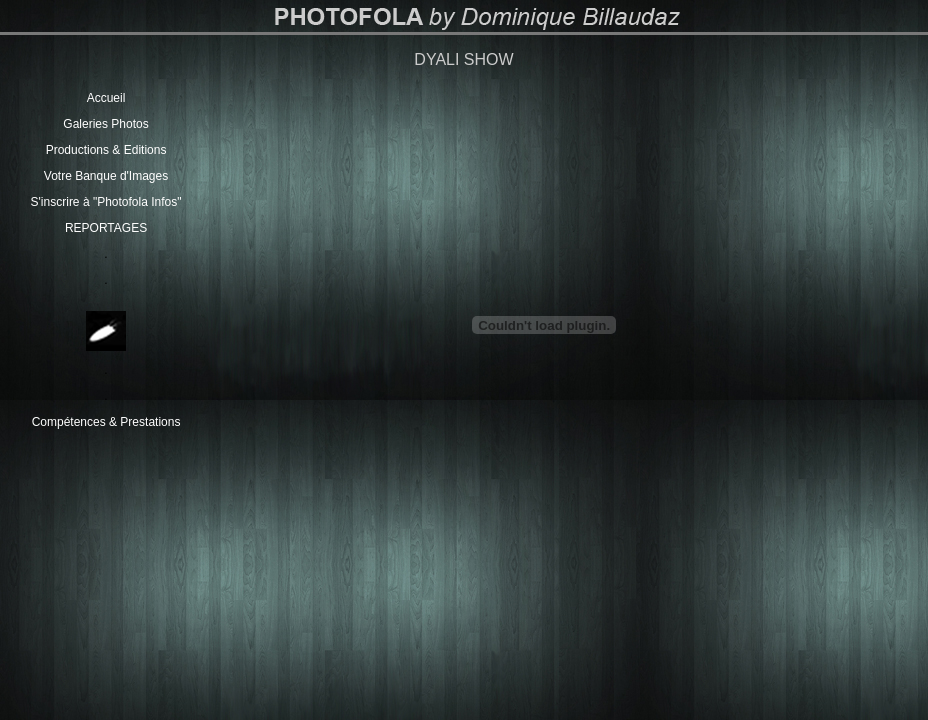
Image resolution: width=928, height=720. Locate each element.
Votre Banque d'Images (106, 176)
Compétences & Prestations (106, 422)
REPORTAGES (106, 228)
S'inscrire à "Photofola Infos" (106, 202)
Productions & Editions (106, 150)
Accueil (106, 98)
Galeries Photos (105, 124)
